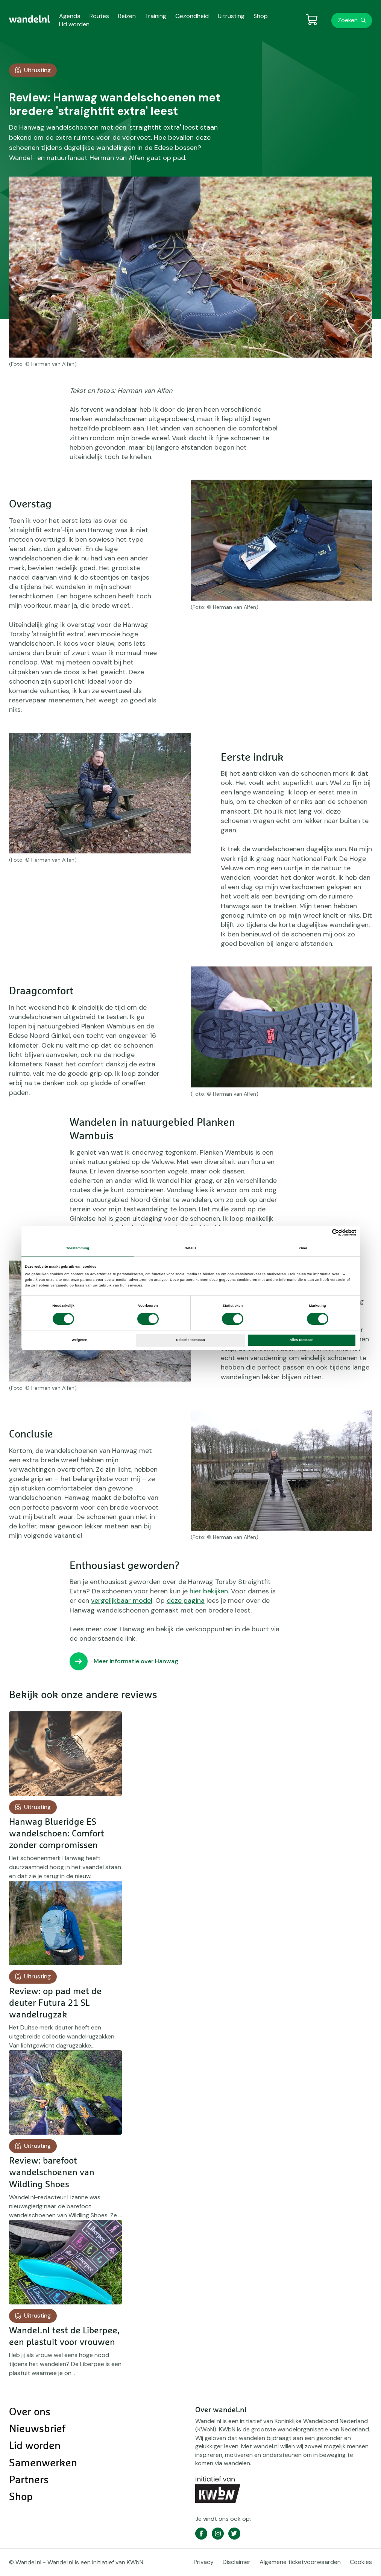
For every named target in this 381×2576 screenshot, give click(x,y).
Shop (21, 2497)
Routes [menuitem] (99, 16)
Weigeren (79, 1340)
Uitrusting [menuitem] (231, 16)
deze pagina (186, 1600)
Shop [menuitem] (260, 16)
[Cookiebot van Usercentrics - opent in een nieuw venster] (323, 1232)
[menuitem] (29, 19)
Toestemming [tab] (77, 1248)
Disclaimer (236, 2562)
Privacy (204, 2562)
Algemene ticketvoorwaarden (300, 2562)
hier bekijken (209, 1591)
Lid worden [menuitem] (74, 24)
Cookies (361, 2562)
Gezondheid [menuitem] (192, 16)
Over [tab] (303, 1248)
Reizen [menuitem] (127, 16)
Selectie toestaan (190, 1340)
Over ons (29, 2412)
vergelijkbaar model (121, 1600)
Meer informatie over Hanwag (136, 1661)
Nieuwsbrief (37, 2429)
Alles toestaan (301, 1340)
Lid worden (35, 2446)
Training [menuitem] (155, 16)
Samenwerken (43, 2463)
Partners (29, 2480)
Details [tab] (190, 1248)
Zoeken (348, 20)
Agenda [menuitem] (69, 16)
